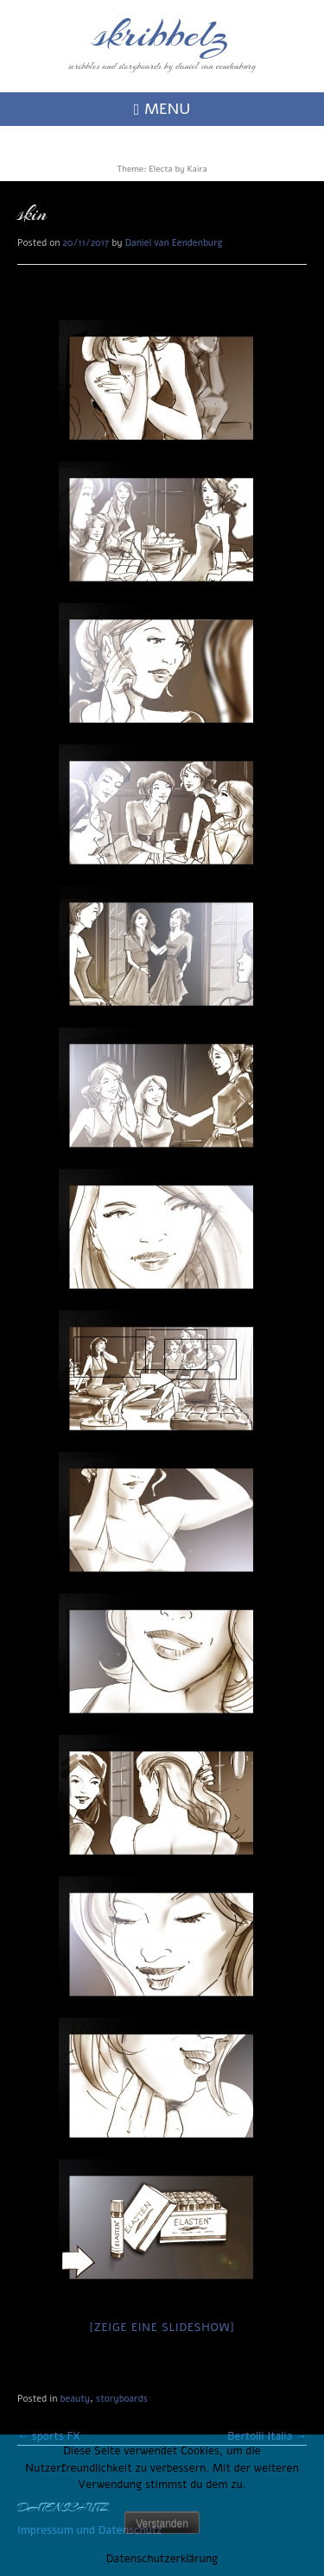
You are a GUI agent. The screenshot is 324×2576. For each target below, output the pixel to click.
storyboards (122, 2398)
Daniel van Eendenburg (174, 242)
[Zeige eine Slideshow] (162, 2327)
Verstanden (162, 2523)
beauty (75, 2398)
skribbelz (162, 34)
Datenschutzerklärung (162, 2559)
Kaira (196, 169)
